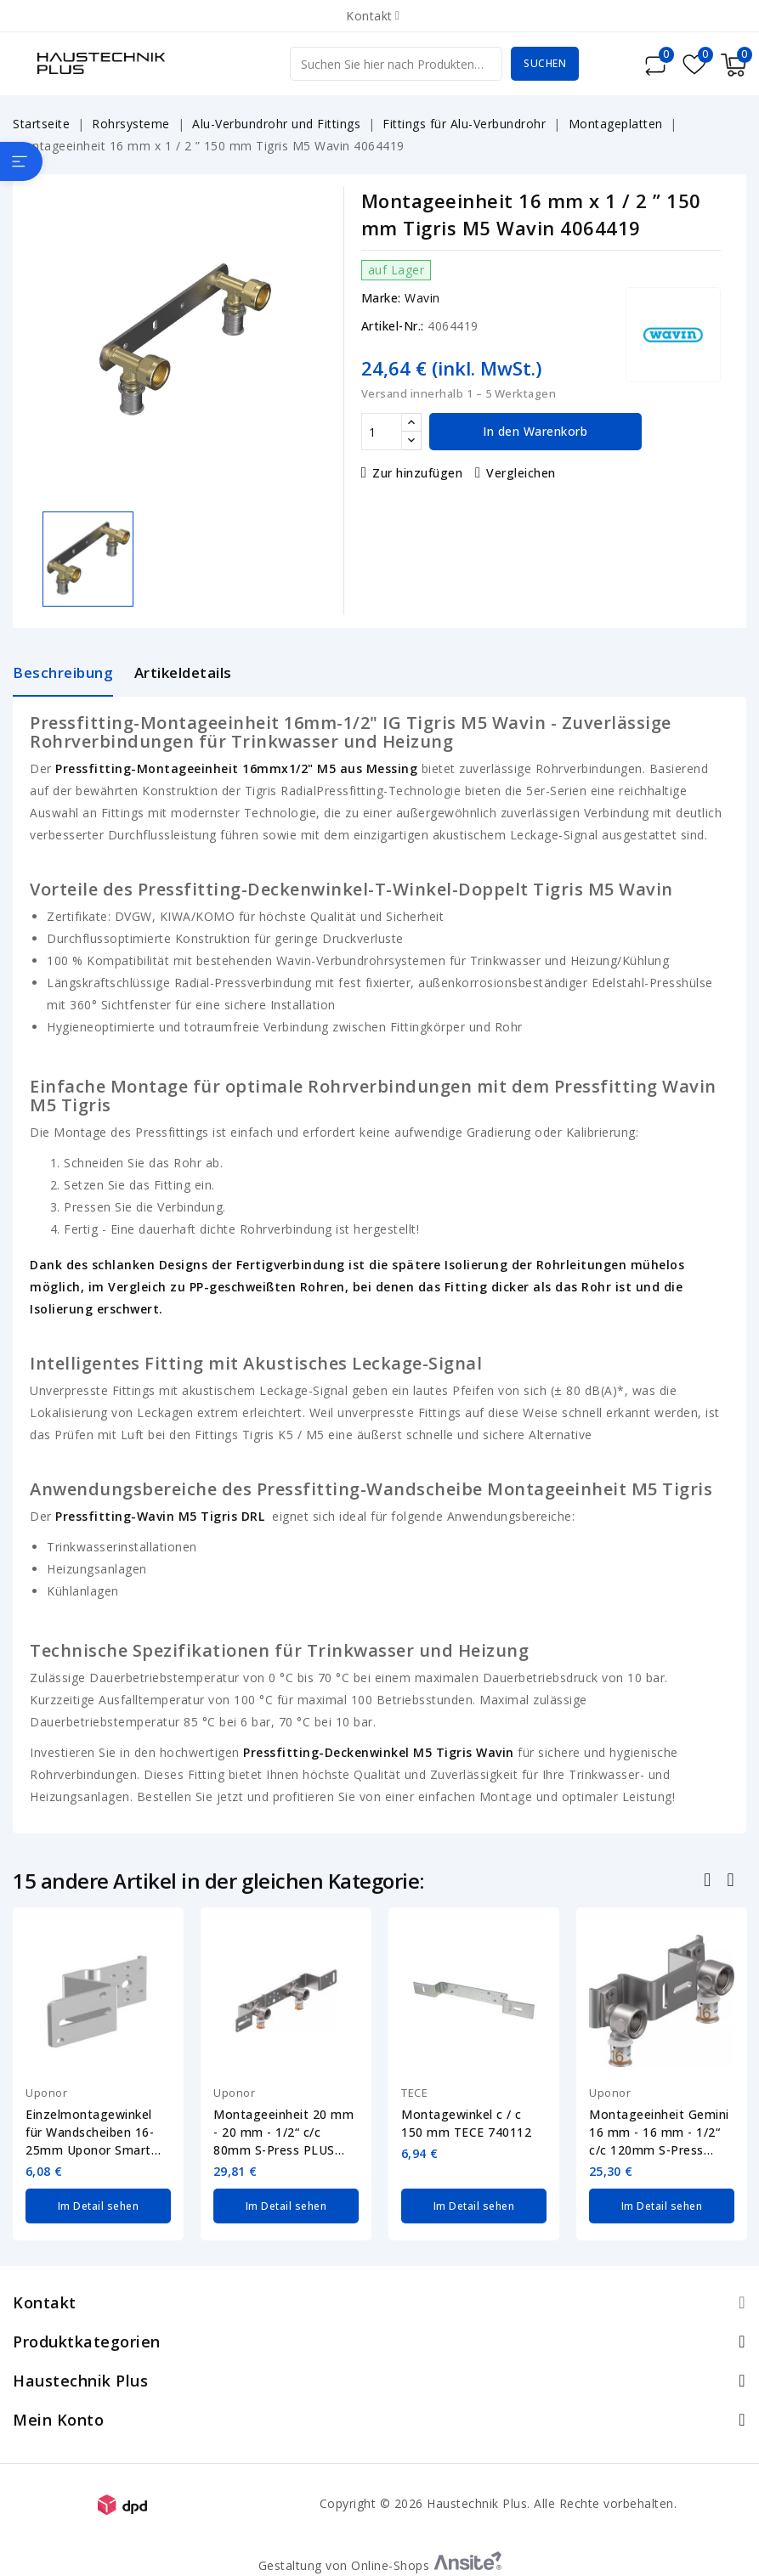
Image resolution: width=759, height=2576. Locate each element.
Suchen (545, 63)
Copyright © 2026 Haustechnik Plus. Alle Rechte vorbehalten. (498, 2502)
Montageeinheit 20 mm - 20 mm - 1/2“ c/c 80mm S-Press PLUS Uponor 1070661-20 (283, 2132)
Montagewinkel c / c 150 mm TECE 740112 (466, 2123)
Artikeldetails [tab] (183, 672)
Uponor (46, 2092)
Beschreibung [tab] (63, 672)
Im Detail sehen (98, 2205)
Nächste (732, 1881)
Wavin (422, 298)
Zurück (709, 1881)
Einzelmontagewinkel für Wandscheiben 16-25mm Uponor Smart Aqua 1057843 (89, 2132)
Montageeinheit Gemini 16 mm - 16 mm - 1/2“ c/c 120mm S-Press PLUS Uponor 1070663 (659, 2132)
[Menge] (381, 431)
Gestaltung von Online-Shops (379, 2564)
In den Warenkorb (535, 431)
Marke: (381, 298)
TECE (414, 2092)
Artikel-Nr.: (392, 326)
